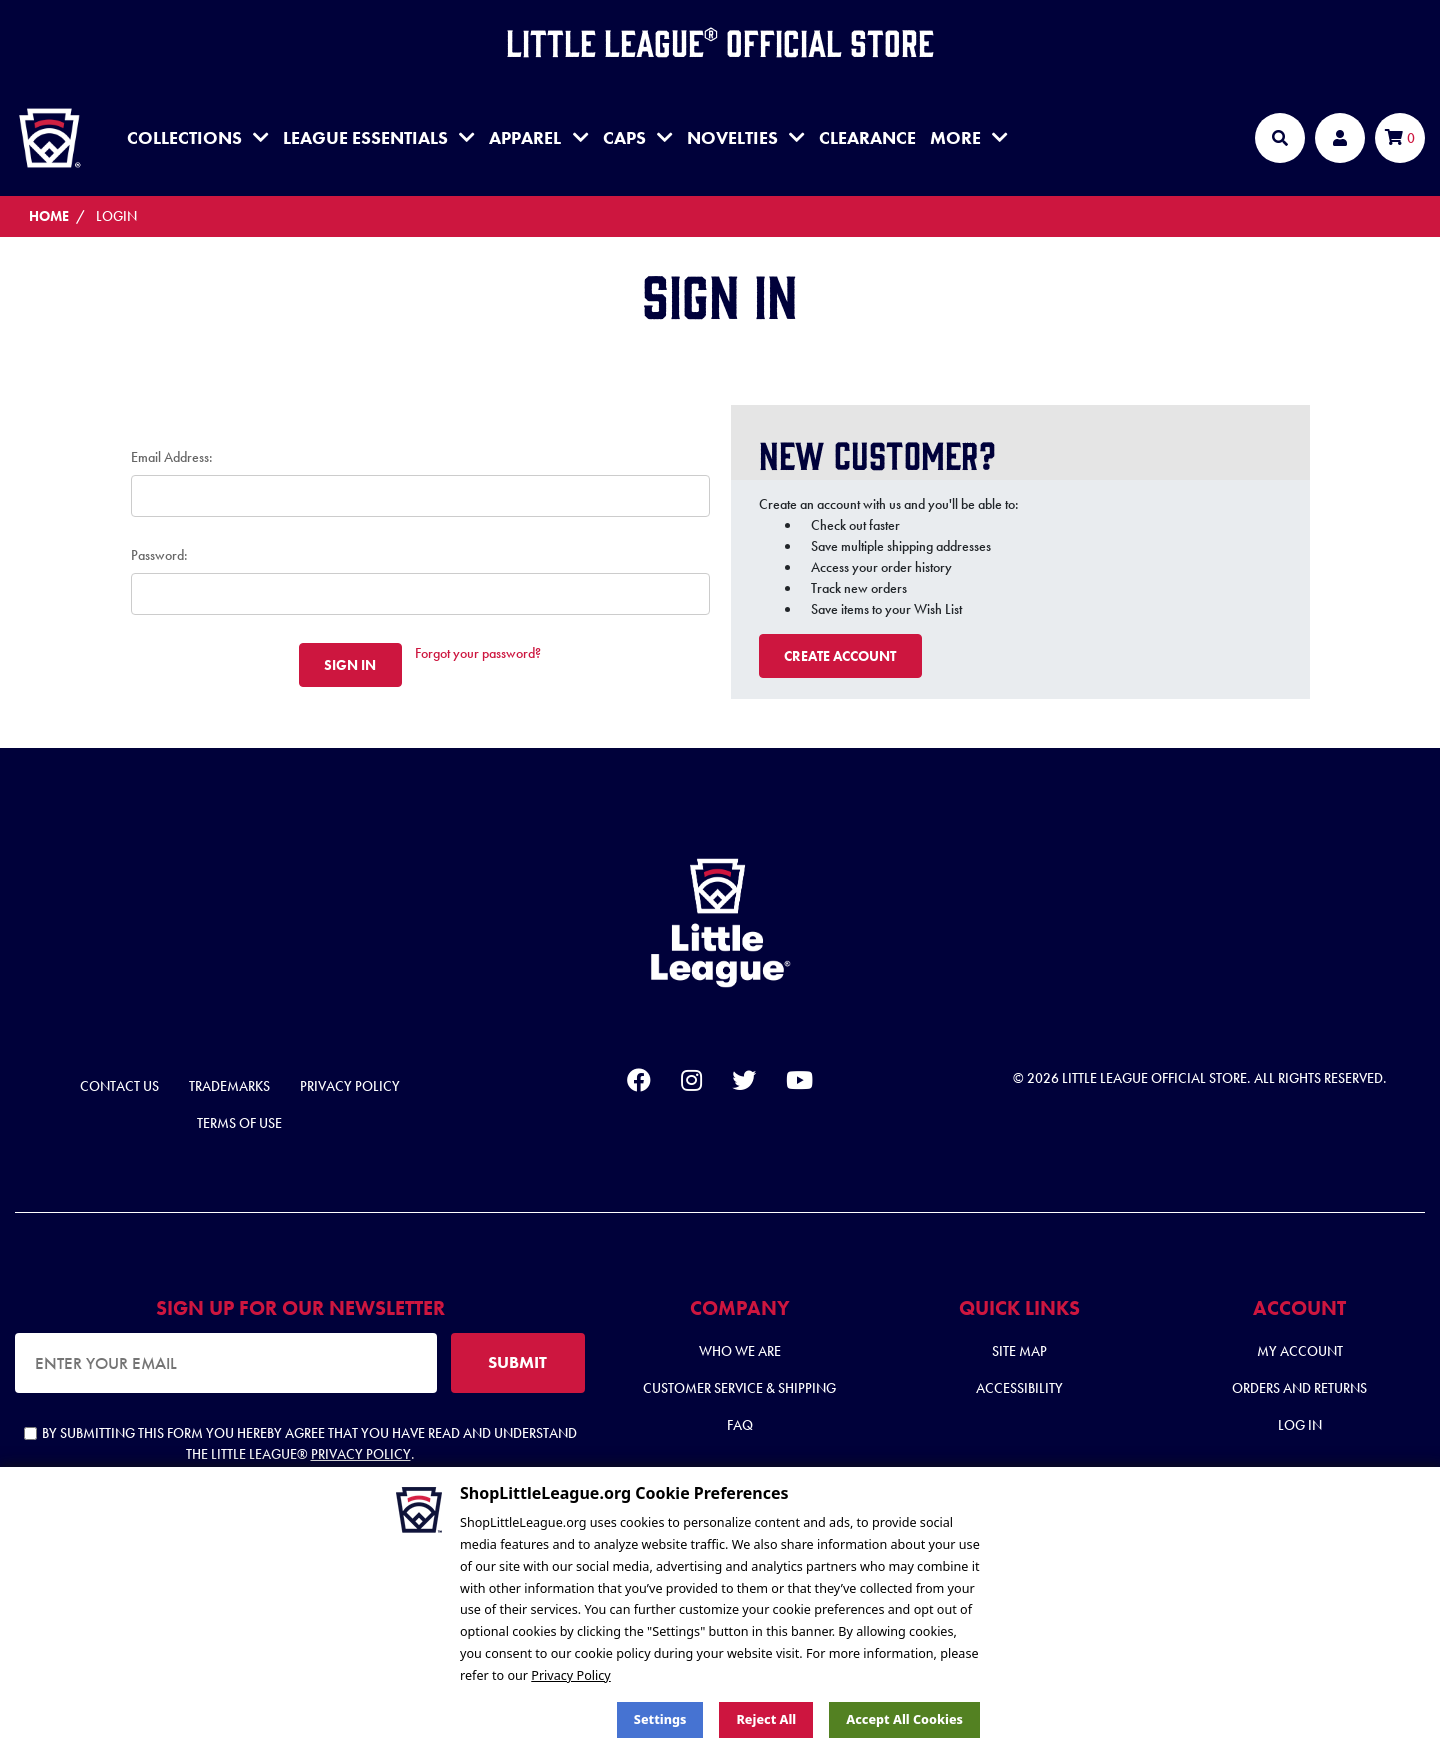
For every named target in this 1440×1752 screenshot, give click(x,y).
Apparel (538, 138)
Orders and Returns (1299, 1388)
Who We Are (740, 1351)
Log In (1300, 1425)
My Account (1300, 1351)
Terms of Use (239, 1123)
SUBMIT (517, 1362)
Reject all (766, 1719)
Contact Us (119, 1086)
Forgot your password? (478, 653)
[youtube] (799, 1084)
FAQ (740, 1425)
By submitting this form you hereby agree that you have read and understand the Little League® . (300, 1443)
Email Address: (172, 457)
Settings (660, 1719)
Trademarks (229, 1086)
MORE (969, 138)
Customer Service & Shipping (739, 1388)
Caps (638, 138)
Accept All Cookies (904, 1719)
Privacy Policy (350, 1086)
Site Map (1019, 1351)
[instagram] (691, 1084)
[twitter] (744, 1084)
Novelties (746, 138)
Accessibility (1019, 1388)
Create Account (840, 656)
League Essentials (379, 138)
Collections (198, 138)
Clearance (867, 137)
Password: (159, 555)
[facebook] (639, 1084)
